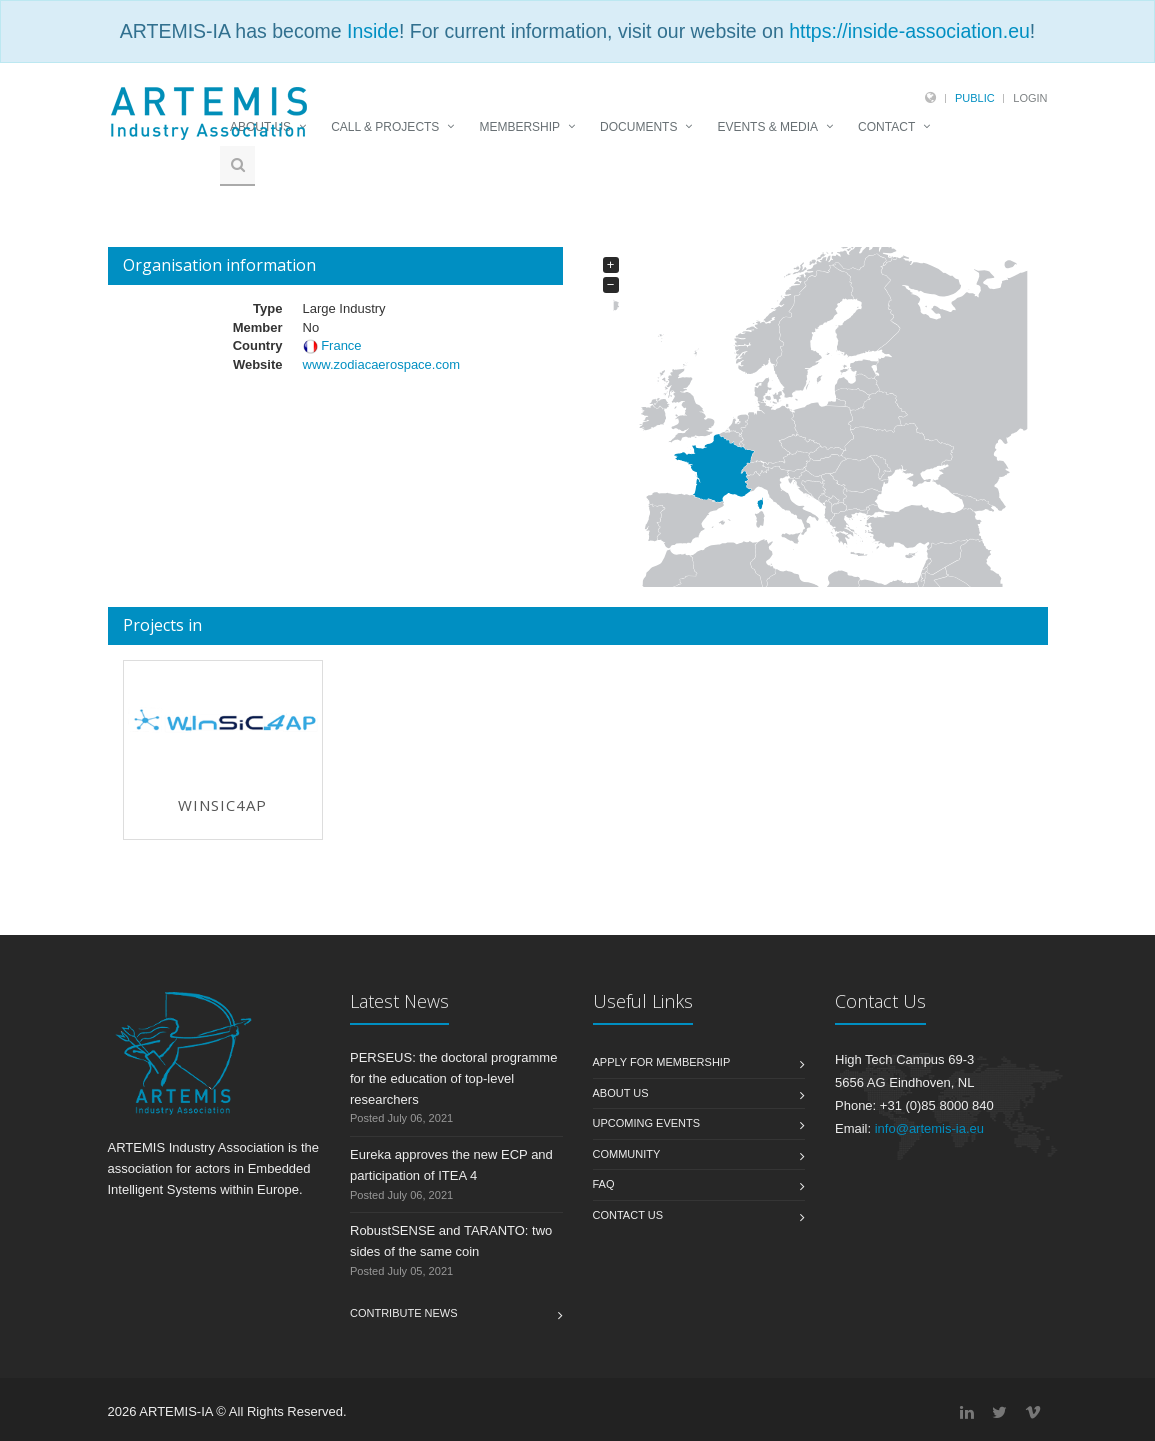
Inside (373, 31)
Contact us (628, 1215)
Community (627, 1154)
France (341, 345)
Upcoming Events (647, 1123)
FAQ (604, 1184)
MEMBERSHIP (519, 127)
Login (1030, 98)
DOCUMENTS (638, 127)
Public (975, 98)
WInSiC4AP (222, 805)
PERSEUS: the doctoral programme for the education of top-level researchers (453, 1078)
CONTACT (886, 127)
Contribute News (404, 1313)
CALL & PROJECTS (385, 127)
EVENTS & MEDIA (767, 127)
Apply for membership (662, 1062)
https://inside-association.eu (909, 31)
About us (621, 1093)
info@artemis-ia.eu (929, 1128)
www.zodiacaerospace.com (381, 364)
